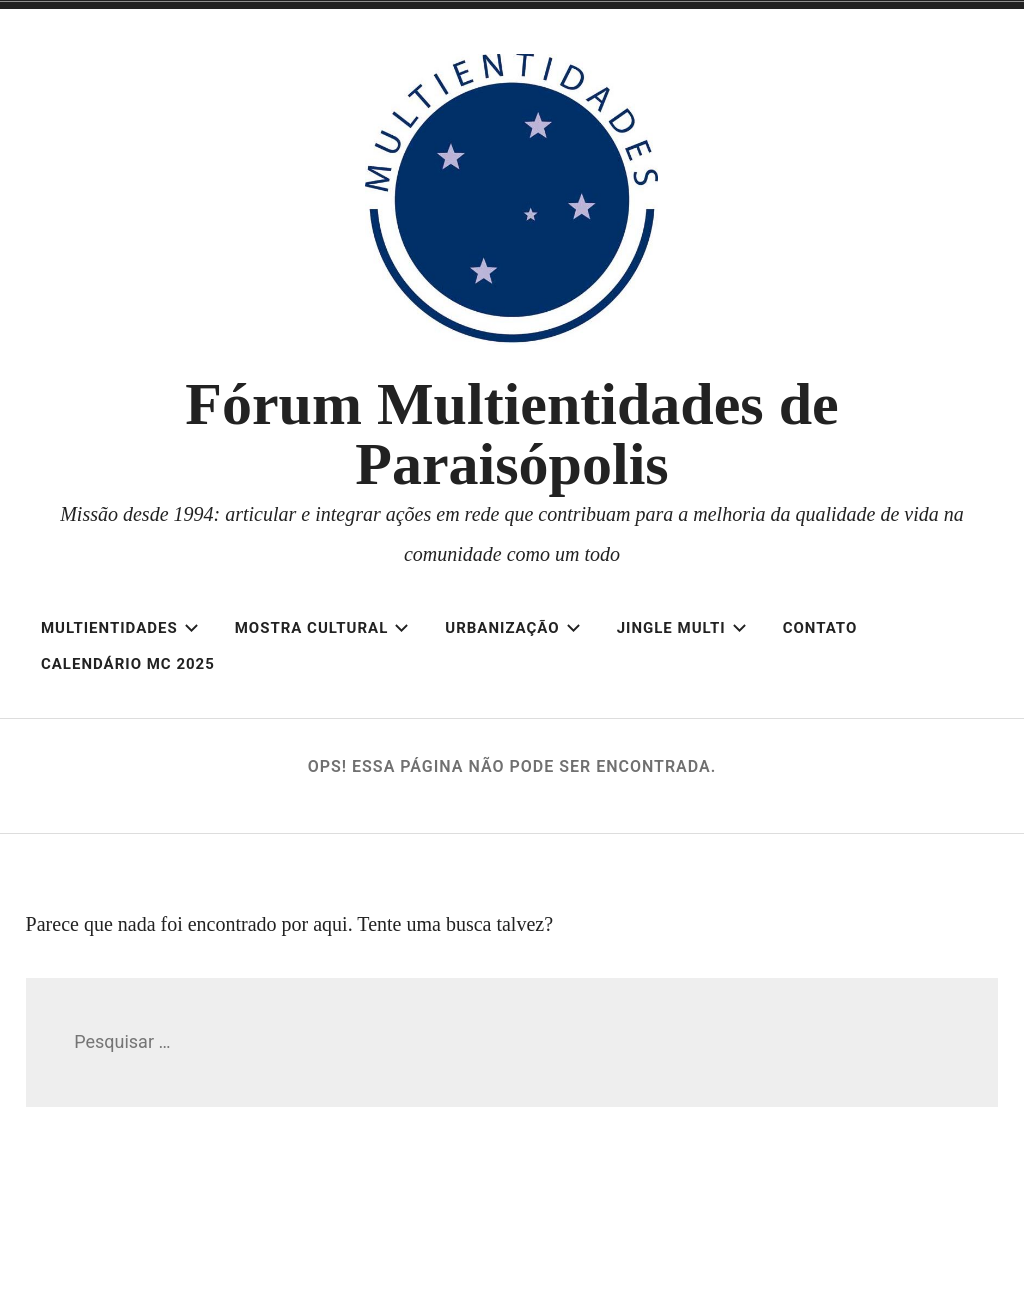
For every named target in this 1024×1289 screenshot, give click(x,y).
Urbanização (512, 628)
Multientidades (120, 628)
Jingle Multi (682, 628)
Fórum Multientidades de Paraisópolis (511, 434)
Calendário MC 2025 (128, 664)
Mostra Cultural (322, 628)
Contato (820, 628)
